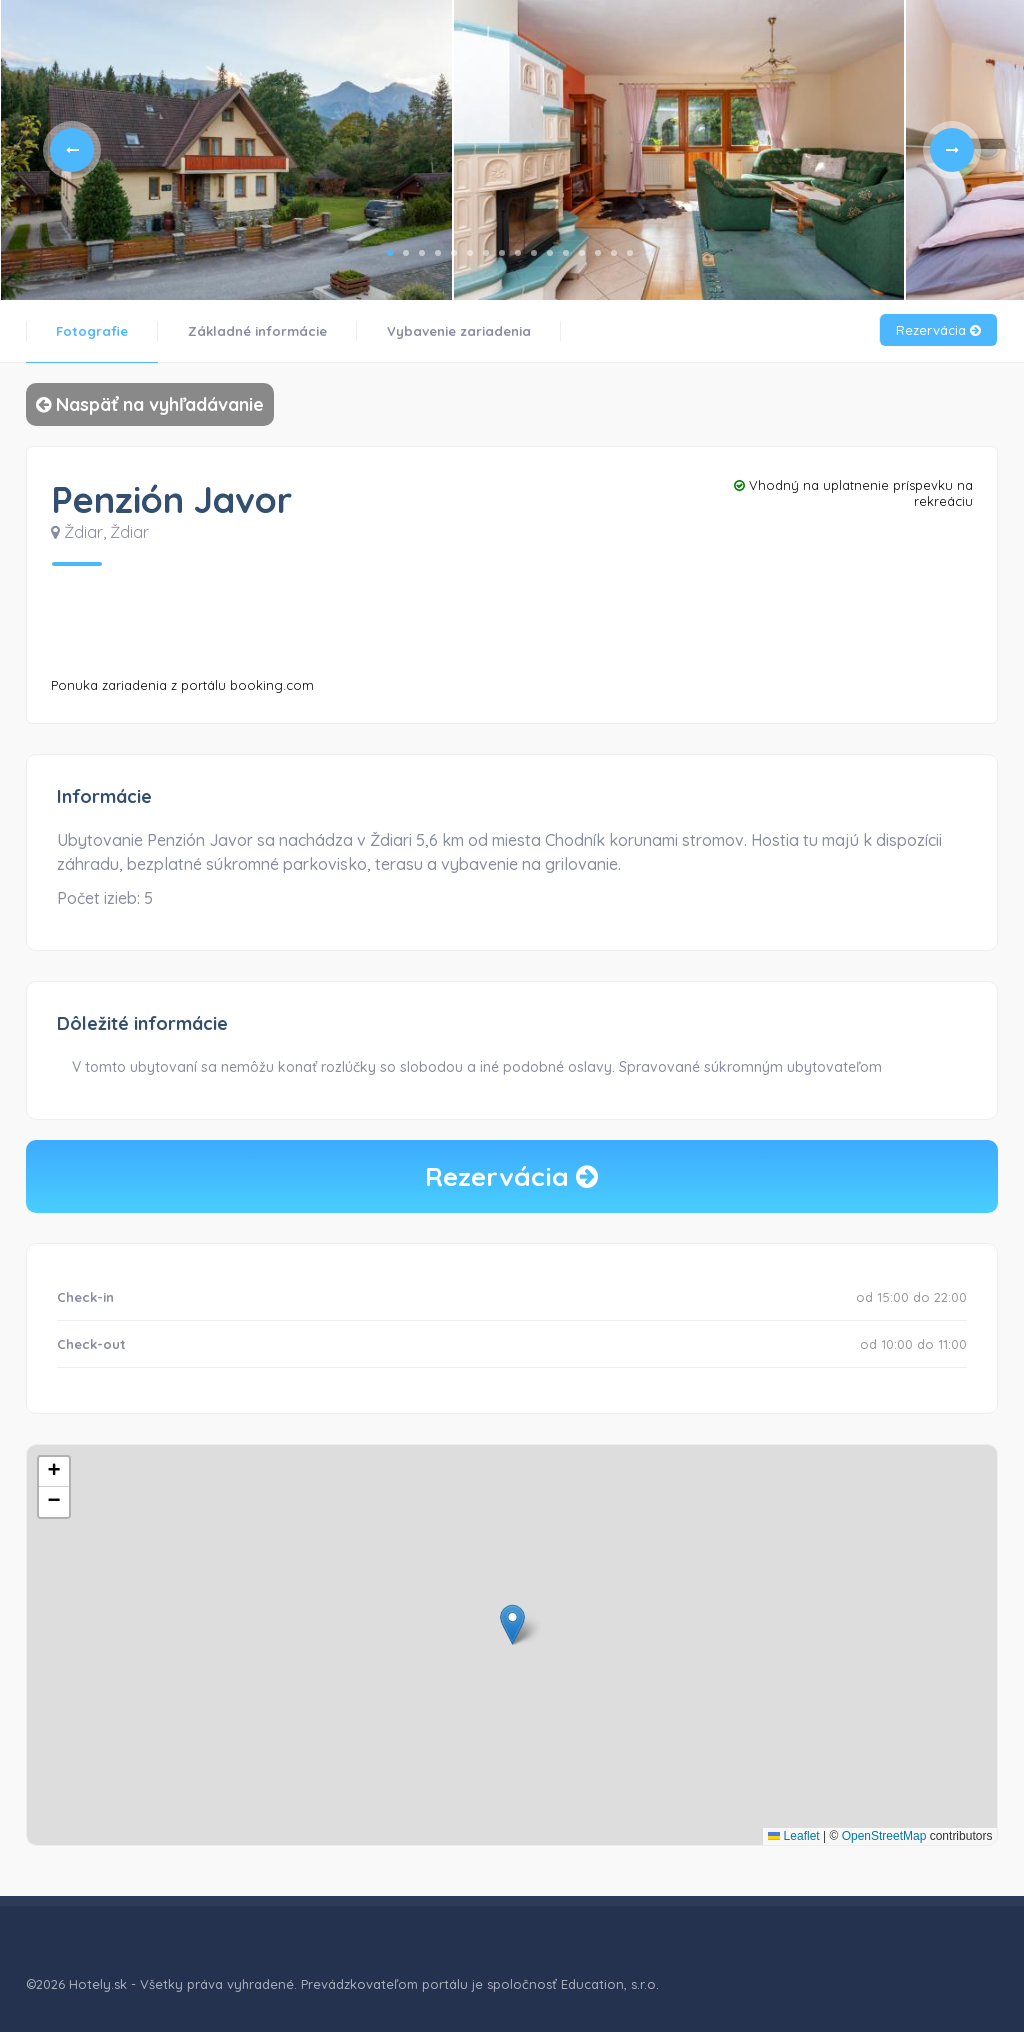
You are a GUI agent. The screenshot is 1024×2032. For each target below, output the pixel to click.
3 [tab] (422, 253)
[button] (512, 1624)
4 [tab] (438, 253)
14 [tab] (598, 253)
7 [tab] (486, 253)
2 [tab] (406, 253)
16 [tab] (630, 253)
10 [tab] (534, 253)
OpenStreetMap (884, 1836)
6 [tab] (470, 253)
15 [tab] (614, 253)
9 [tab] (518, 253)
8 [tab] (502, 253)
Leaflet (793, 1836)
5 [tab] (454, 253)
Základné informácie (257, 331)
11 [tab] (550, 253)
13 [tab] (582, 253)
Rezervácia (938, 330)
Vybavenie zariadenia (459, 331)
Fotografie (92, 331)
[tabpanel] (226, 150)
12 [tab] (566, 253)
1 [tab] (390, 253)
